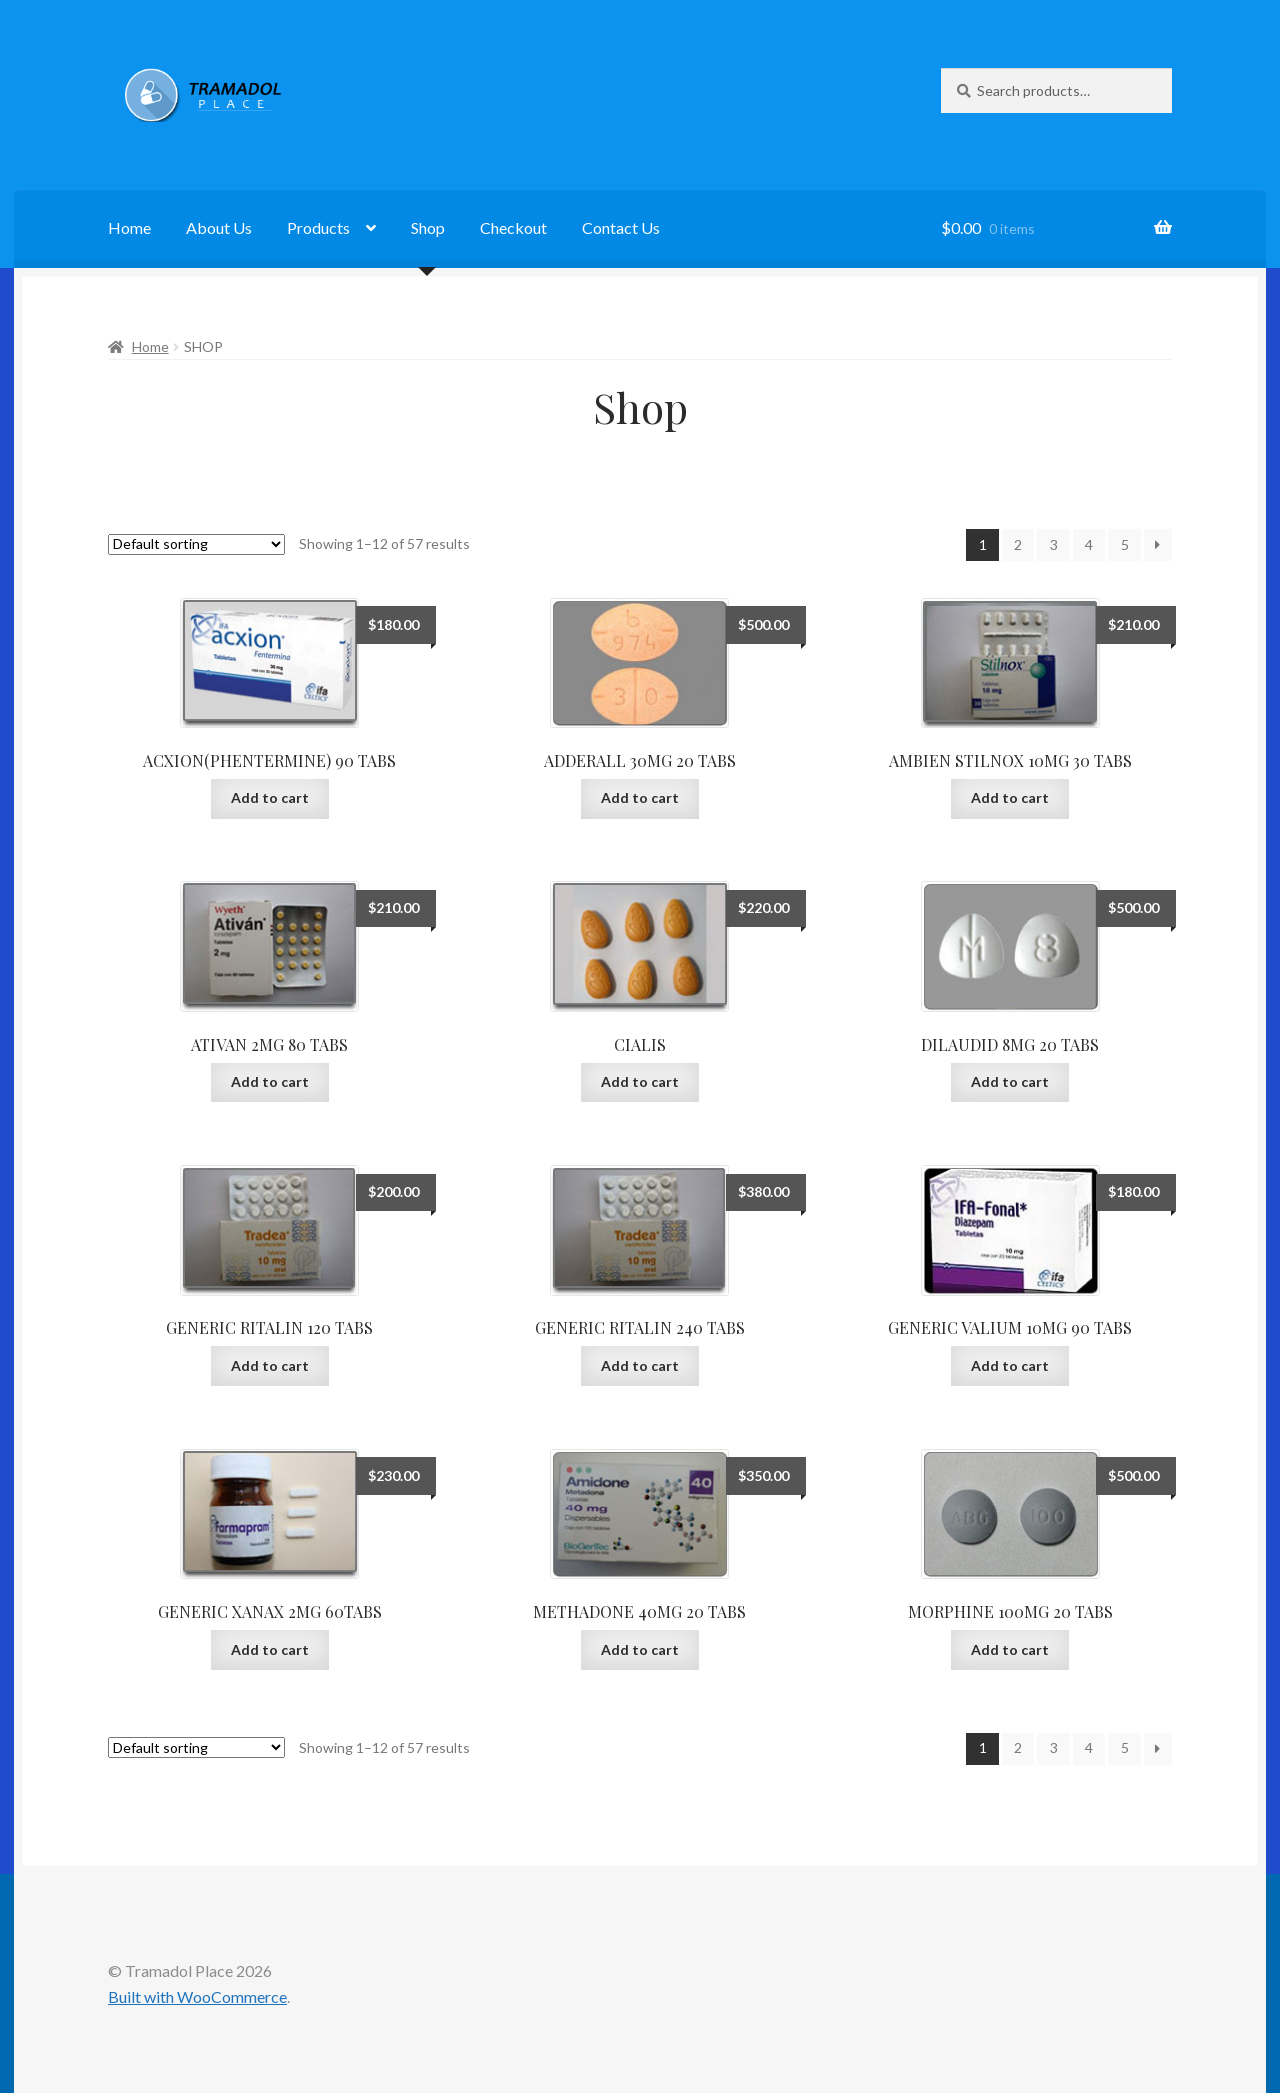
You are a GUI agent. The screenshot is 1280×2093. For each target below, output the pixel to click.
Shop (428, 227)
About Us (219, 227)
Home (129, 227)
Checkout (513, 227)
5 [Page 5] (1125, 544)
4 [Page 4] (1089, 544)
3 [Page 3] (1054, 544)
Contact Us (621, 227)
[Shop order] (196, 544)
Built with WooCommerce (197, 1996)
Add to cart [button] (270, 797)
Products (318, 227)
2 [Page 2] (1018, 544)
